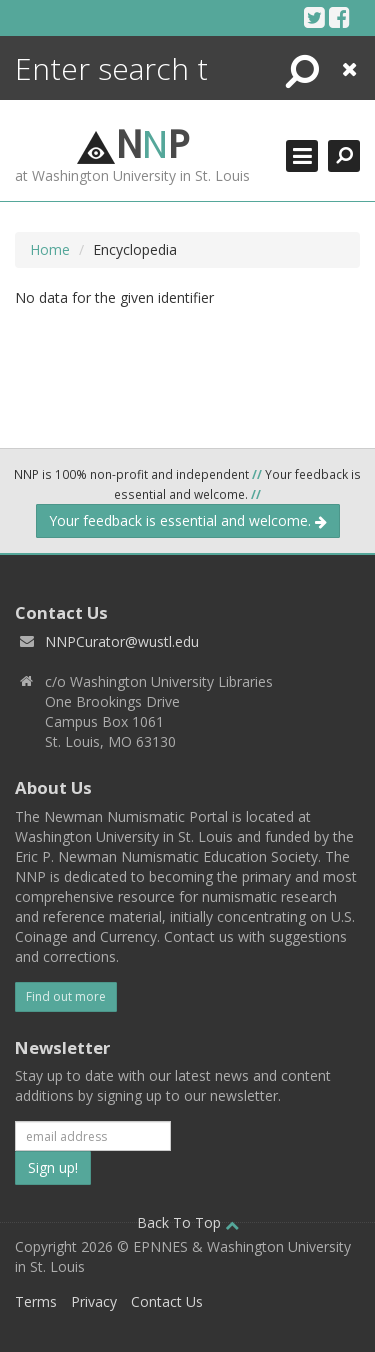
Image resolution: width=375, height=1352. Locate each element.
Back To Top (188, 1222)
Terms (36, 1301)
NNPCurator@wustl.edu (122, 641)
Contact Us (167, 1301)
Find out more (66, 996)
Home (50, 249)
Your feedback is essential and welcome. (188, 520)
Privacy (94, 1301)
